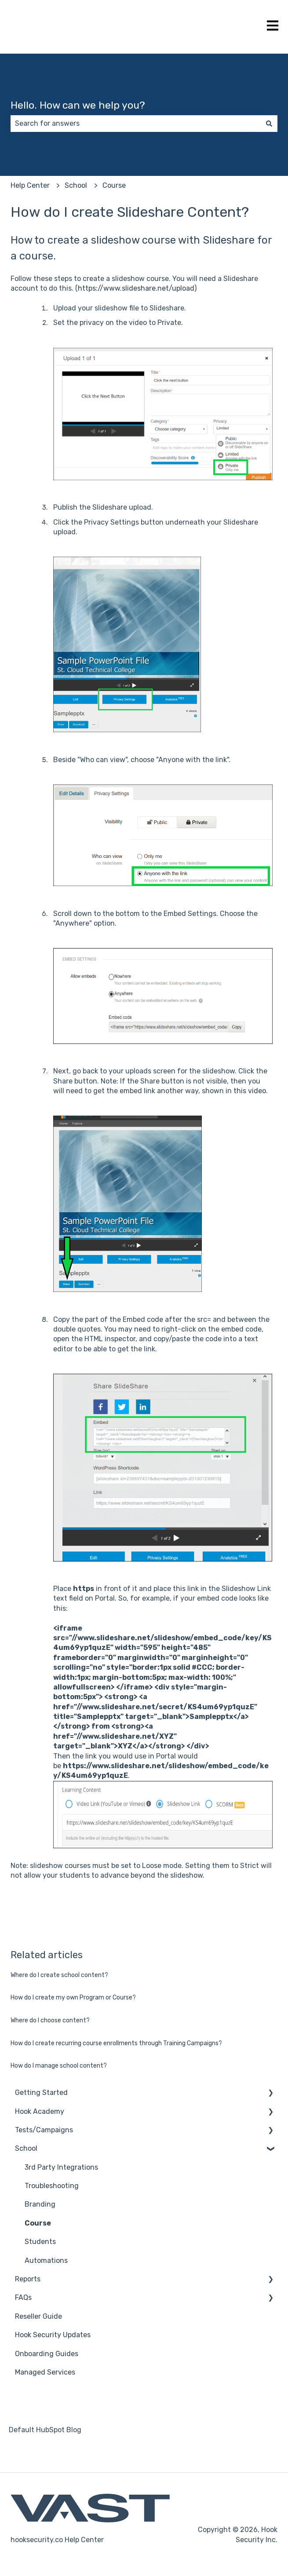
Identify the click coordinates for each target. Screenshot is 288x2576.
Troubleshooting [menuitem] (52, 2186)
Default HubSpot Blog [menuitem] (45, 2430)
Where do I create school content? (59, 1975)
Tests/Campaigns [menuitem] (44, 2130)
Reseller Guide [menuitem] (38, 2316)
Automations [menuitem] (46, 2260)
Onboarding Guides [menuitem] (46, 2354)
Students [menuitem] (40, 2241)
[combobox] (136, 123)
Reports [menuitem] (27, 2279)
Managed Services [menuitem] (45, 2372)
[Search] (269, 123)
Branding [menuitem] (40, 2204)
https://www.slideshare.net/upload (136, 288)
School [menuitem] (26, 2148)
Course (114, 185)
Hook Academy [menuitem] (39, 2111)
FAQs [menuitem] (23, 2297)
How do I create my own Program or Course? (73, 1997)
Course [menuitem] (38, 2223)
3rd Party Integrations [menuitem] (61, 2167)
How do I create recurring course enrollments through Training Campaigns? (116, 2043)
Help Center (30, 185)
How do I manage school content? (59, 2065)
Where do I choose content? (50, 2020)
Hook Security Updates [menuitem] (53, 2335)
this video (249, 1091)
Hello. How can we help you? (78, 105)
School (76, 185)
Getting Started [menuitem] (41, 2092)
